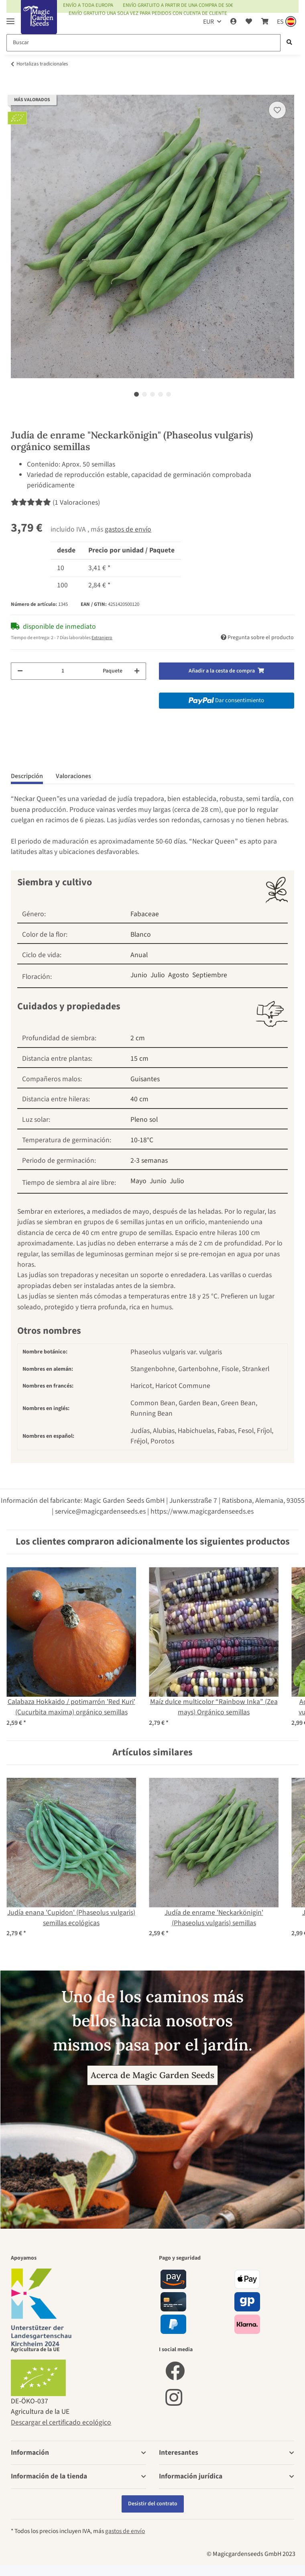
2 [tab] (144, 394)
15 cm (139, 1059)
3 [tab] (152, 394)
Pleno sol (144, 1120)
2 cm (137, 1038)
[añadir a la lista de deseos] (277, 110)
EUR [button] (208, 21)
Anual (139, 955)
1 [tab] (136, 394)
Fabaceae (144, 914)
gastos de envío (128, 529)
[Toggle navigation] (10, 18)
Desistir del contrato (152, 2504)
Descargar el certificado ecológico (61, 2422)
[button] (233, 22)
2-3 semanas (149, 1161)
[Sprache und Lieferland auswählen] (286, 22)
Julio (157, 975)
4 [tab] (160, 394)
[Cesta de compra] (264, 22)
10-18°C (141, 1140)
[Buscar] (143, 42)
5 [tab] (168, 394)
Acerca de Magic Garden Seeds (152, 2075)
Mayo (138, 1181)
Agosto (178, 975)
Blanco (140, 934)
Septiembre (209, 975)
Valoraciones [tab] (73, 776)
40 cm (139, 1099)
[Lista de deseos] (248, 22)
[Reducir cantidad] (20, 671)
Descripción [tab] (27, 776)
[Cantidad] (62, 671)
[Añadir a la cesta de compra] (17, 89)
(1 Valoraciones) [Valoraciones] (55, 502)
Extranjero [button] (102, 637)
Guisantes (145, 1079)
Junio (138, 975)
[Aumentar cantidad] (137, 671)
